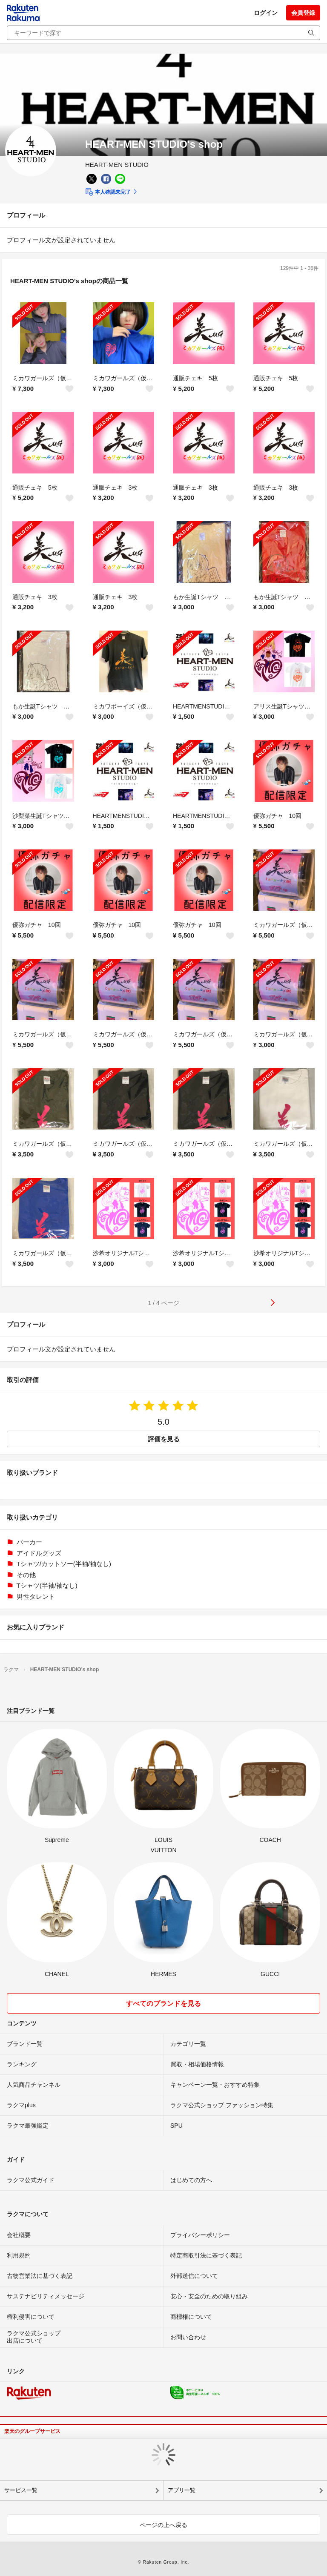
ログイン (266, 12)
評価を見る (164, 1439)
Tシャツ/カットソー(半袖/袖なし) (64, 1563)
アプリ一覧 (181, 2490)
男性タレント (36, 1596)
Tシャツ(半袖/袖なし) (47, 1585)
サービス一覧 (20, 2490)
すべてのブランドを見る (163, 2003)
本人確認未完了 (108, 192)
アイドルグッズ (39, 1553)
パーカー (29, 1542)
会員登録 (303, 12)
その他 (26, 1574)
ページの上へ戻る (163, 2524)
